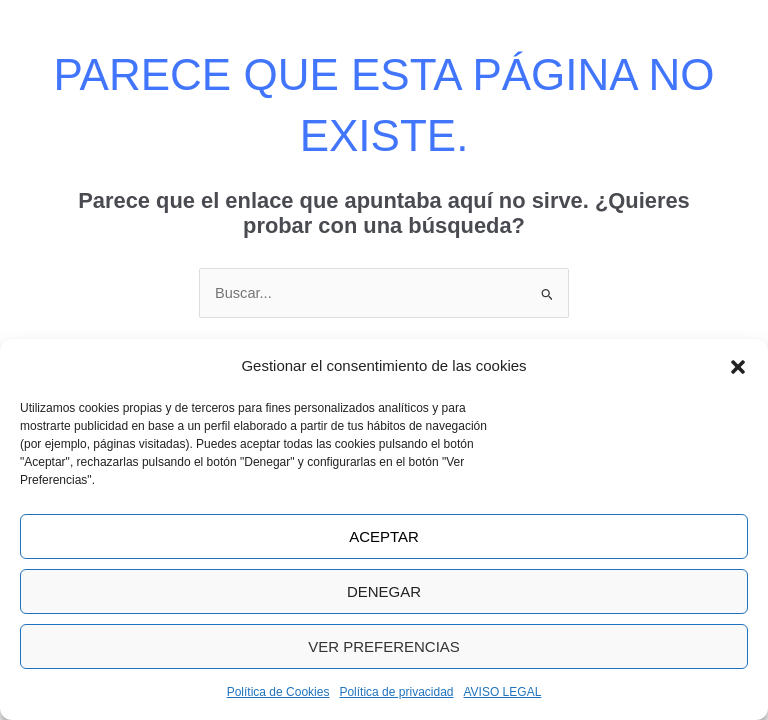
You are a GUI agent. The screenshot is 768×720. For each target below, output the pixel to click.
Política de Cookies (278, 692)
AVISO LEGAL (503, 692)
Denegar (384, 591)
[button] (738, 367)
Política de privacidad (396, 692)
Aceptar (384, 536)
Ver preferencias (384, 646)
